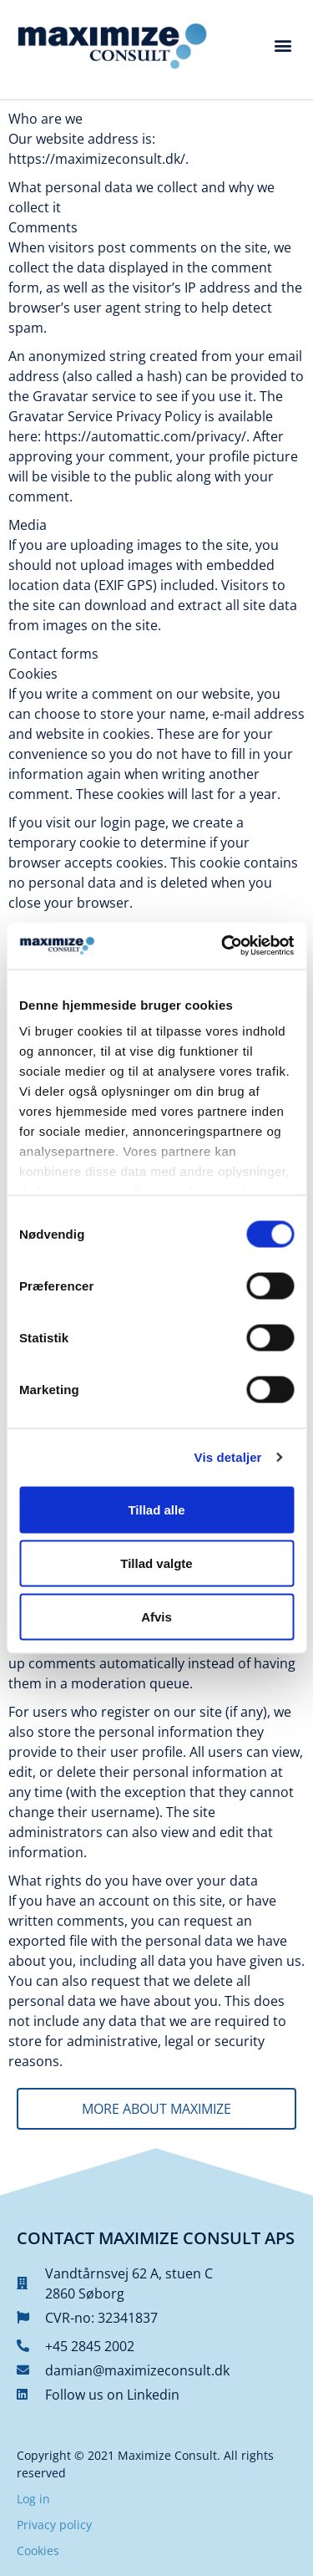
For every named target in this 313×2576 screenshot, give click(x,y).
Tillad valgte (156, 1562)
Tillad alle (156, 1509)
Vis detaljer (228, 1457)
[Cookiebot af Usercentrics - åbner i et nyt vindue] (223, 946)
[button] (282, 45)
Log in (33, 2499)
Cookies (38, 2550)
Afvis (156, 1616)
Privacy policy (54, 2525)
